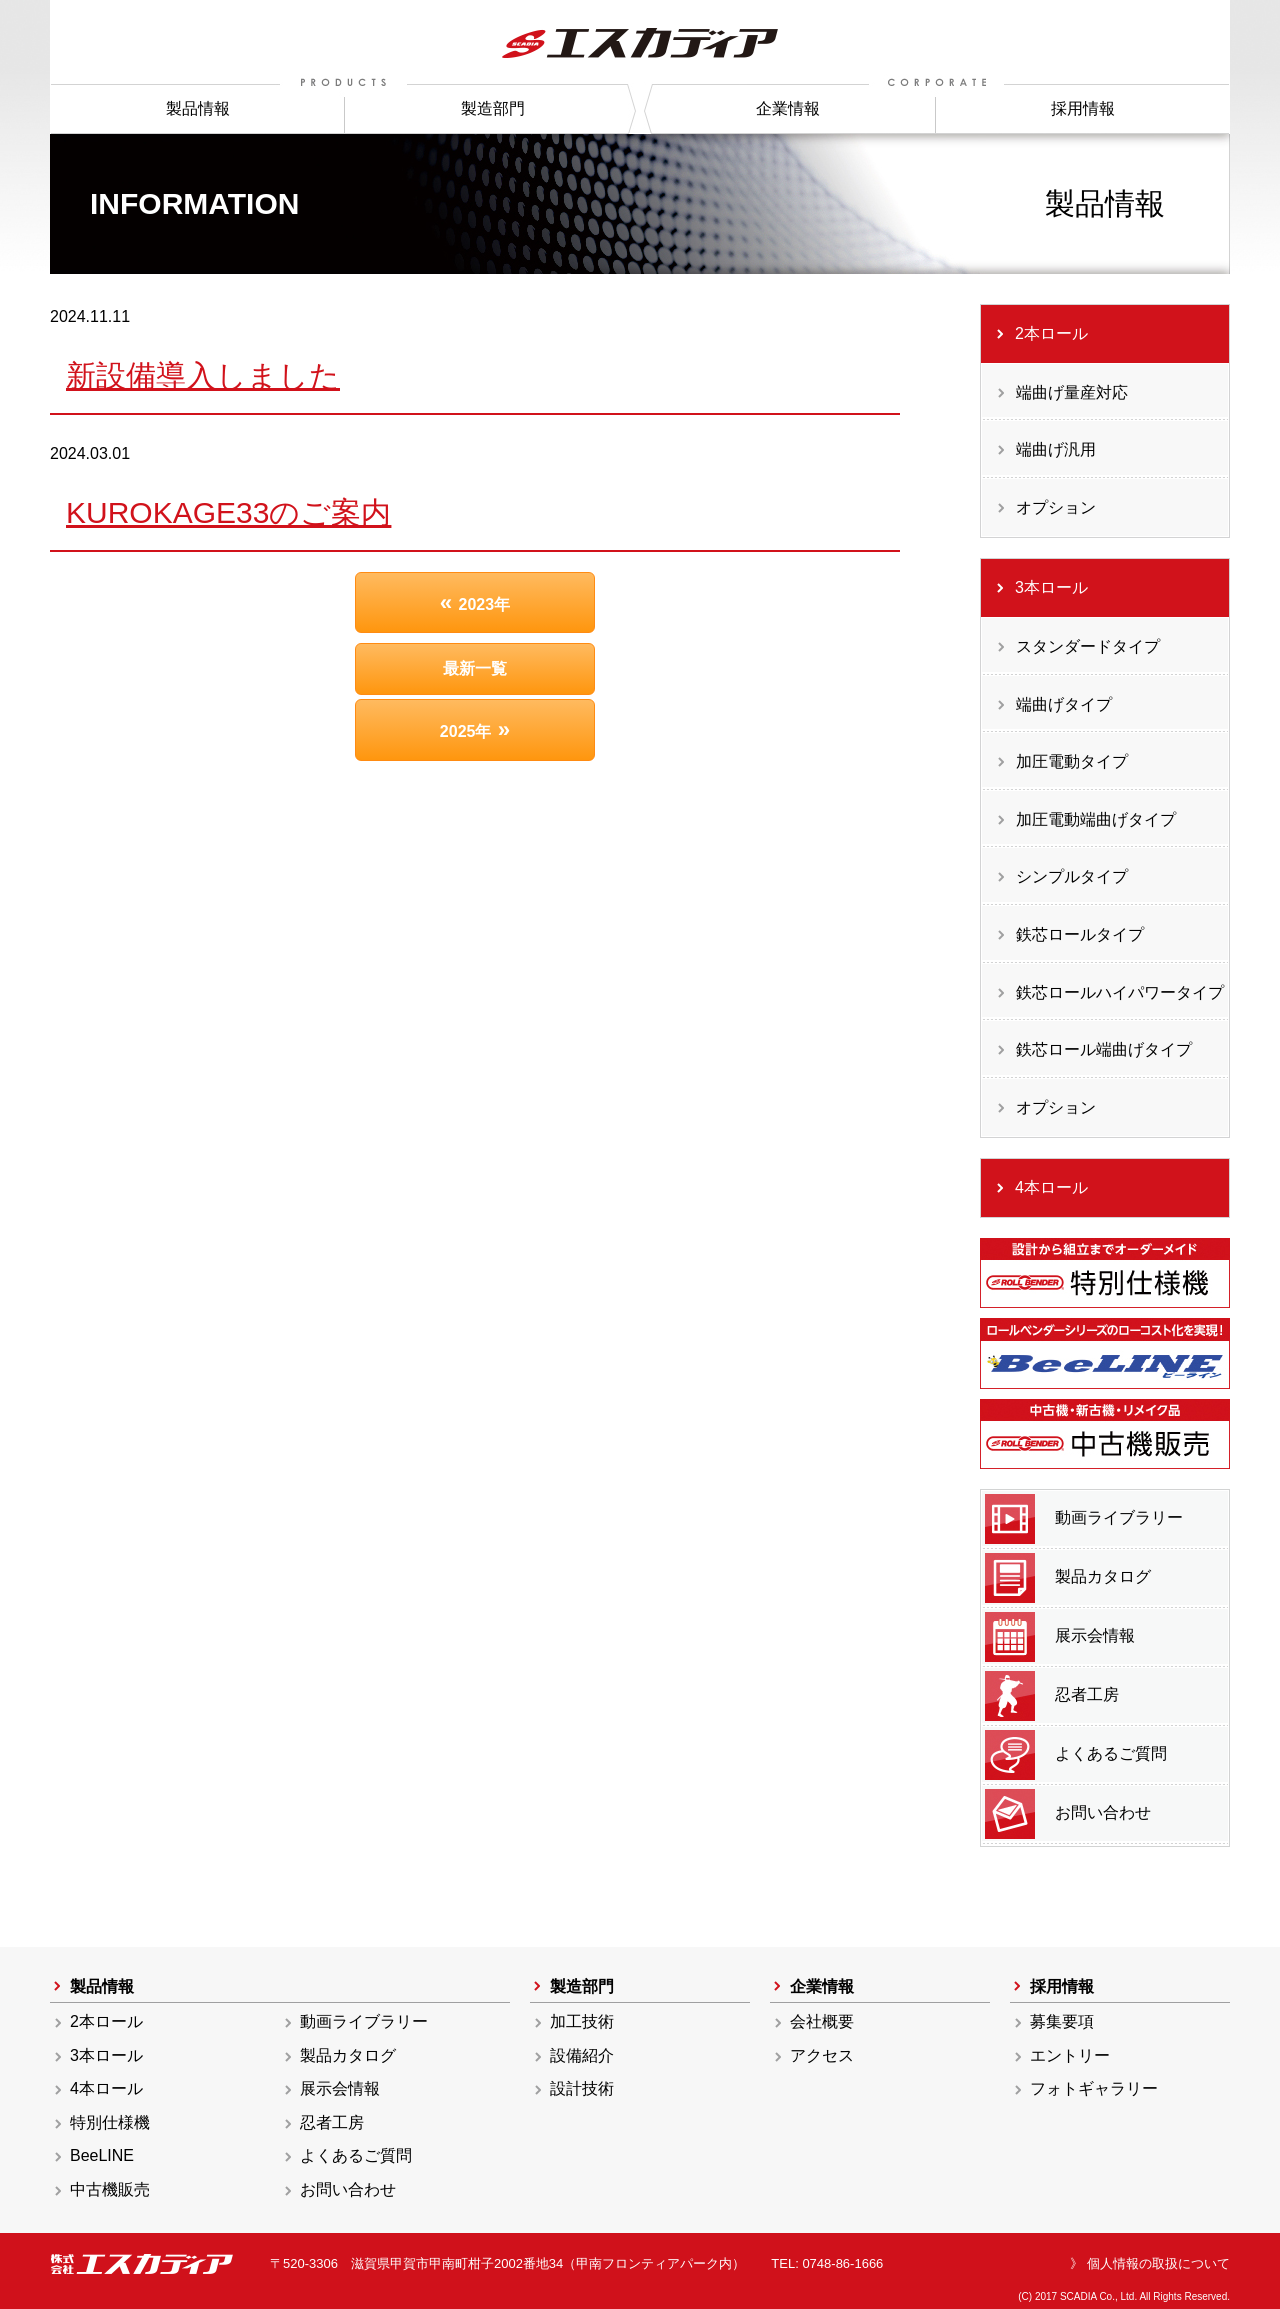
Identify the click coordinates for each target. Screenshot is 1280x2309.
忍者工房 (1052, 1696)
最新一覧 (475, 668)
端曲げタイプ (1064, 704)
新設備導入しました (203, 375)
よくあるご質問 (1076, 1755)
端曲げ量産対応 (1072, 392)
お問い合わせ (1068, 1814)
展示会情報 (1060, 1637)
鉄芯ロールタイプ (1080, 934)
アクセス (822, 2055)
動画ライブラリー (1084, 1519)
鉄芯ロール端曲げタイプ (1104, 1049)
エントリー (1070, 2055)
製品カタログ (1068, 1578)
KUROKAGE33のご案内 (228, 512)
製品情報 (198, 108)
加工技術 (582, 2021)
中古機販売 (110, 2189)
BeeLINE (102, 2155)
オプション (1056, 507)
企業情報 (788, 108)
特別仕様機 (110, 2122)
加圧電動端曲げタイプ (1096, 819)
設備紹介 (582, 2055)
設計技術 (582, 2088)
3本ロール (1051, 587)
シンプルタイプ (1072, 876)
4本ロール (1051, 1187)
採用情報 (1083, 108)
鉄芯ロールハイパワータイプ (1120, 992)
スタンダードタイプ (1088, 646)
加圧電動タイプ (1072, 761)
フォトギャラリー (1094, 2088)
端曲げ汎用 (1056, 449)
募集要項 (1062, 2021)
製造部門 (493, 108)
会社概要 (822, 2021)
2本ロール (1051, 333)
